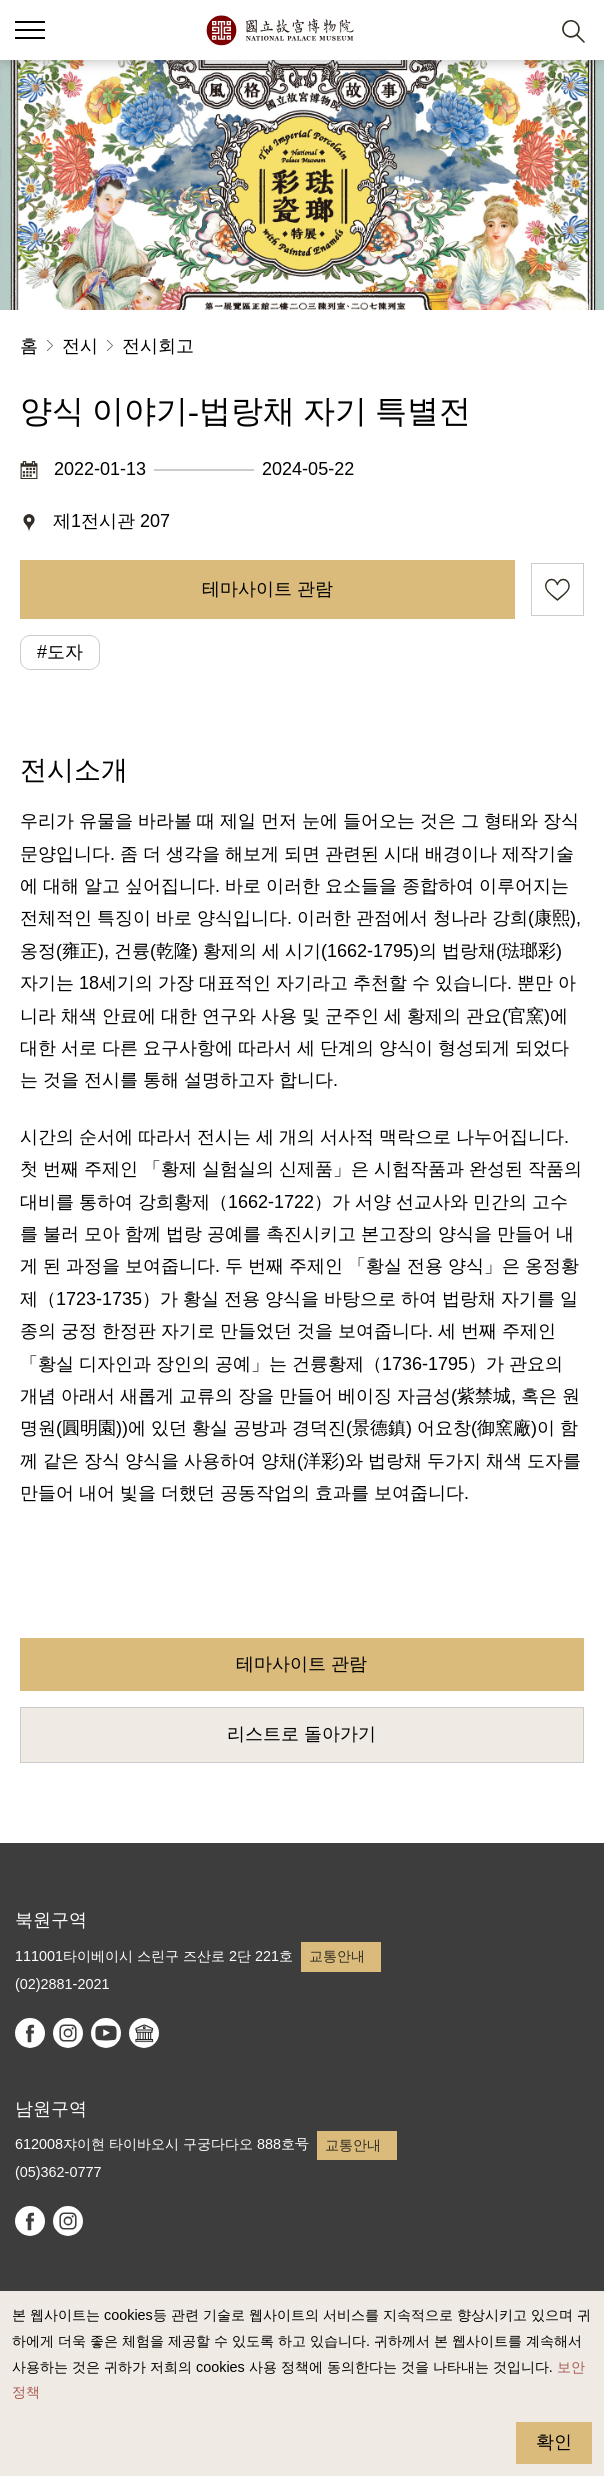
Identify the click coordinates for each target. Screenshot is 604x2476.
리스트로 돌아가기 (301, 1734)
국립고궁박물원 (279, 30)
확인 (554, 2442)
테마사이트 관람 (267, 589)
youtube (106, 2033)
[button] (524, 30)
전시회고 (158, 346)
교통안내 (337, 1956)
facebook (30, 2033)
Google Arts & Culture (144, 2033)
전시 (80, 346)
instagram (68, 2033)
